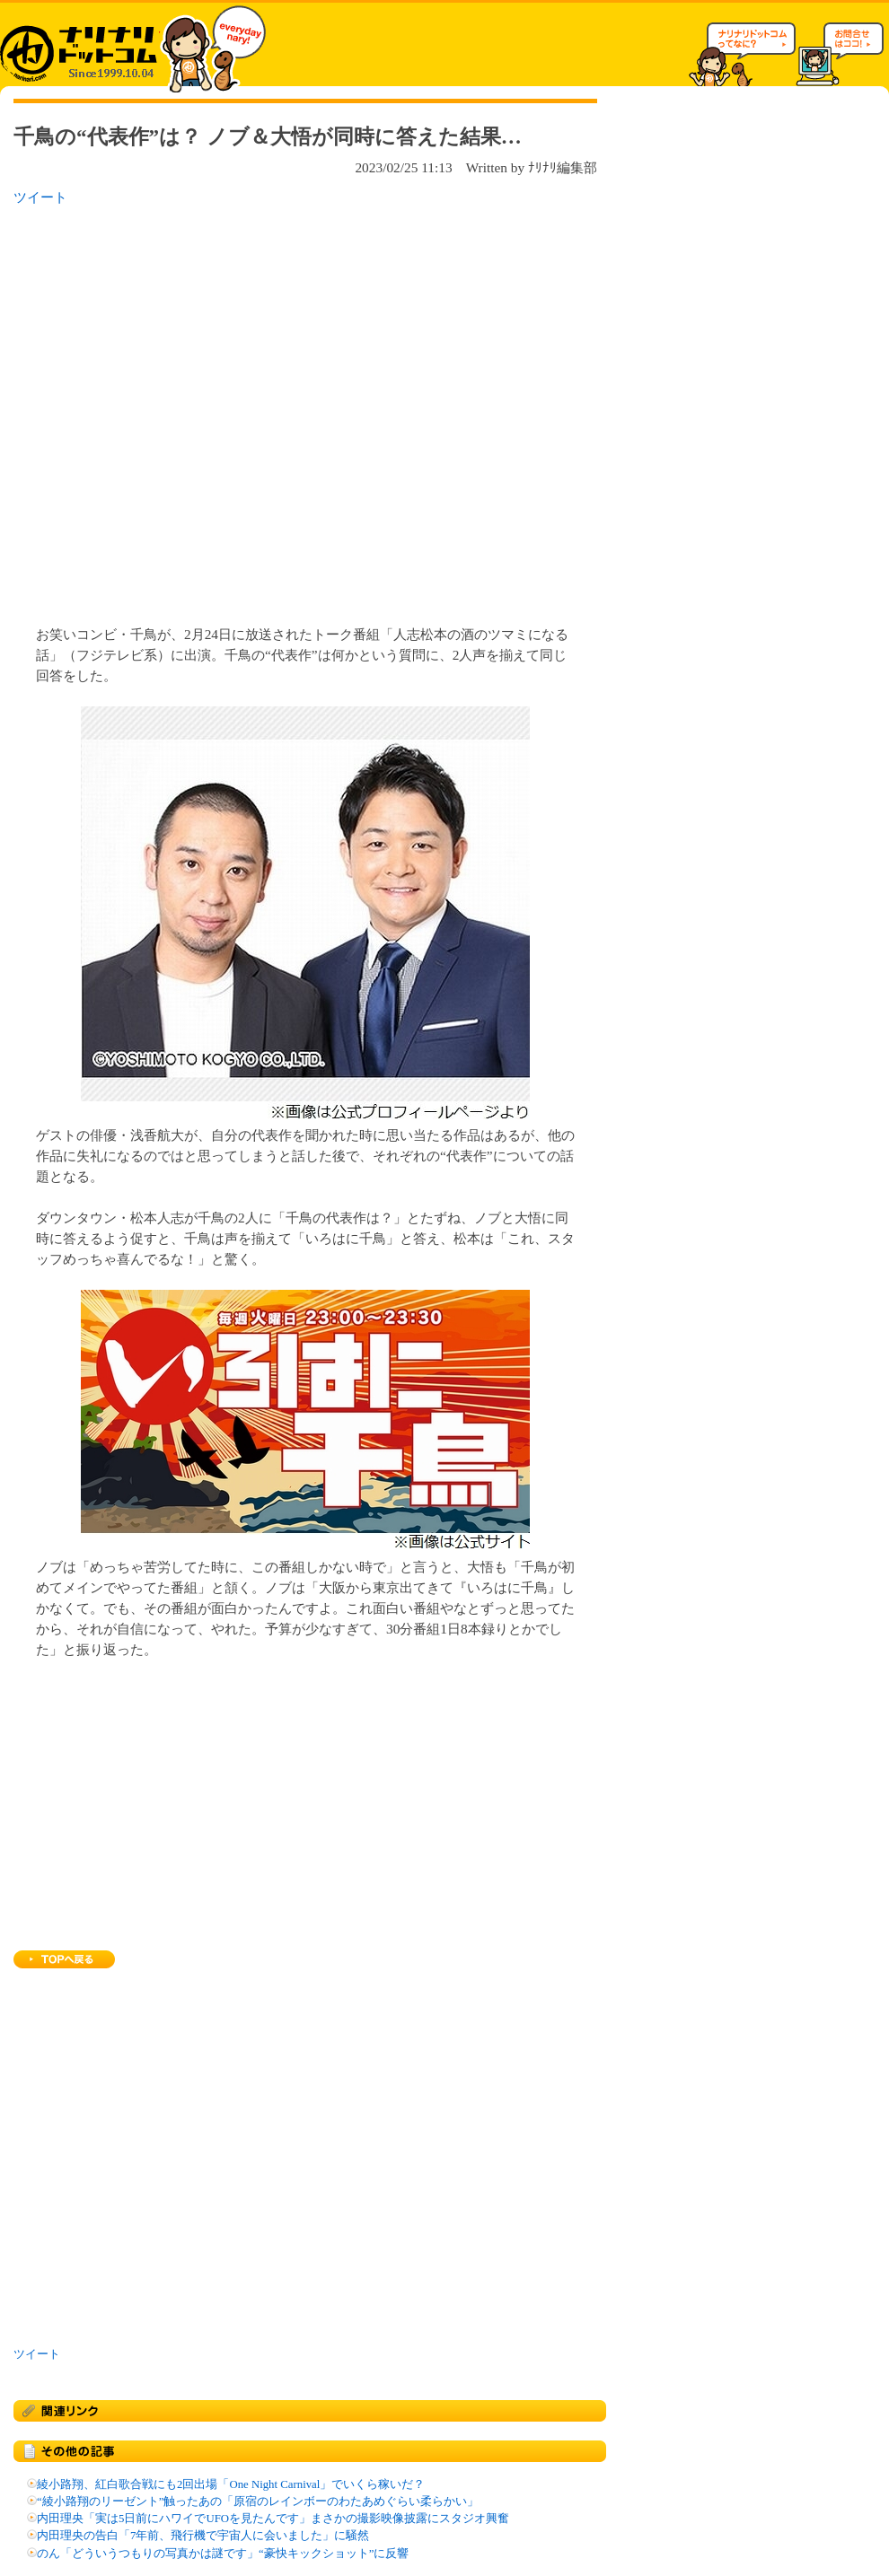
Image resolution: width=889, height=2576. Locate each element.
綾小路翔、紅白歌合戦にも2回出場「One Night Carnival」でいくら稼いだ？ (231, 2484)
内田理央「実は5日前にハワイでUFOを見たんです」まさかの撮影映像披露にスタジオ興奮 (273, 2518)
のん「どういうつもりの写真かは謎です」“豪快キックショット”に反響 (223, 2553)
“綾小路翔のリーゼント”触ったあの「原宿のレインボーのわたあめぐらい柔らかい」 (258, 2501)
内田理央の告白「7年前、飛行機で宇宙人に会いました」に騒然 (203, 2535)
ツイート (40, 197)
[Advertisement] (187, 410)
